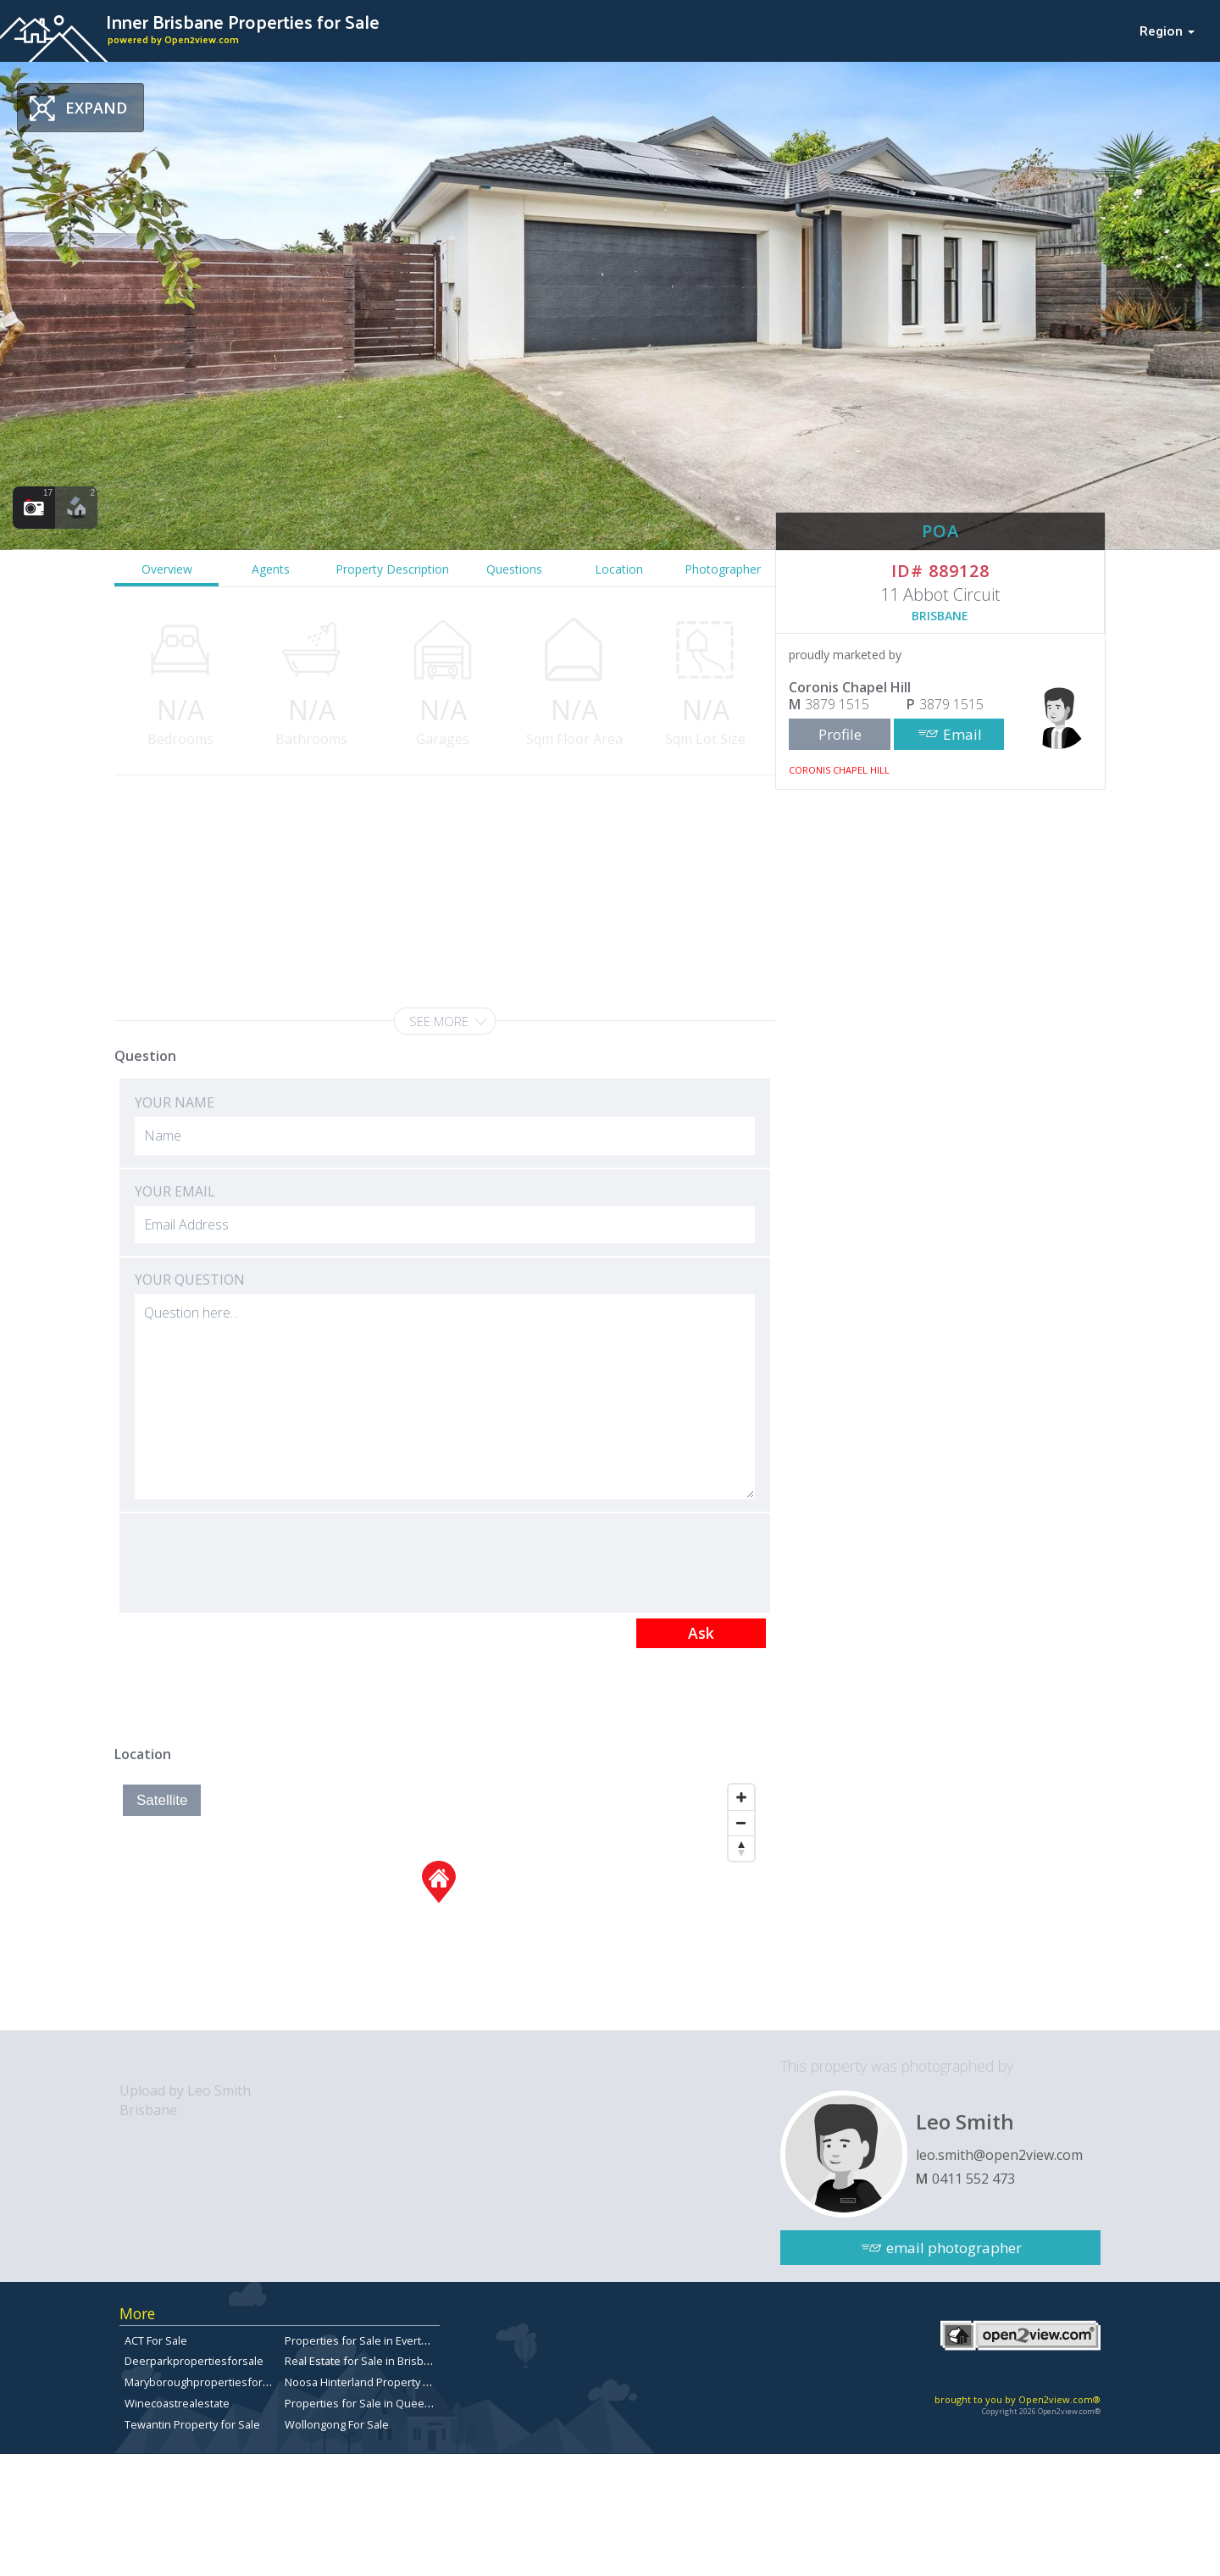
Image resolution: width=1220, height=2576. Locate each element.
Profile (840, 734)
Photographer (723, 569)
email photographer (954, 2247)
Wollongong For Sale (337, 2424)
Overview (166, 569)
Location (619, 569)
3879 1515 (837, 704)
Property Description (392, 569)
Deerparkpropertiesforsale (194, 2360)
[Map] (438, 1903)
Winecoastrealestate (177, 2403)
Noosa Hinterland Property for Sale (374, 2382)
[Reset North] (741, 1848)
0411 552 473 (973, 2178)
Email (962, 734)
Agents (271, 569)
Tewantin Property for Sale (192, 2424)
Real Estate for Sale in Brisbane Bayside (385, 2360)
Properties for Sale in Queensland (372, 2403)
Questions (514, 569)
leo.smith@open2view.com (999, 2155)
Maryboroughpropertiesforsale (204, 2382)
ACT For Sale (156, 2340)
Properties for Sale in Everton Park (372, 2340)
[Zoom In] (741, 1797)
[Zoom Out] (741, 1822)
